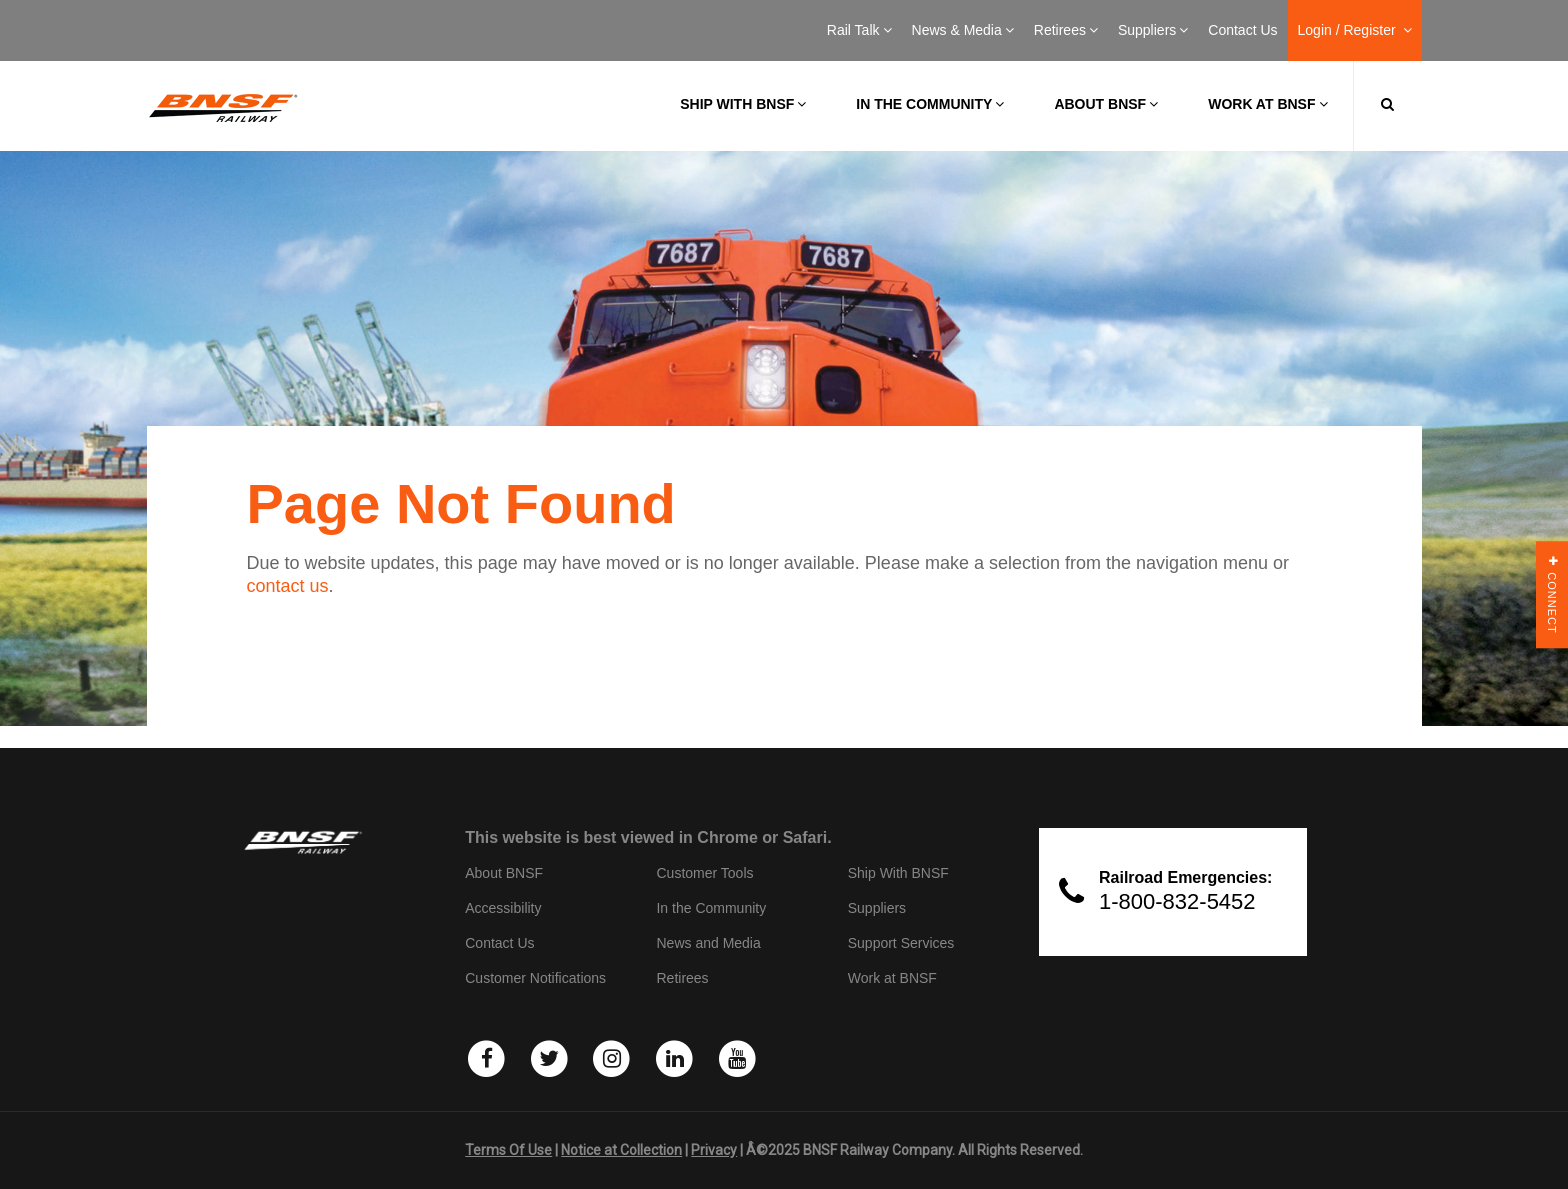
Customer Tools (704, 873)
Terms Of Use (508, 1150)
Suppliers (1153, 30)
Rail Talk (859, 30)
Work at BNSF (1267, 104)
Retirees (1066, 30)
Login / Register (1355, 30)
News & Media (963, 30)
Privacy (714, 1150)
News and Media (708, 943)
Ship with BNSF (743, 104)
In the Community (930, 104)
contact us (288, 586)
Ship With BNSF (898, 873)
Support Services (901, 943)
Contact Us (1242, 30)
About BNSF (1106, 104)
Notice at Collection (621, 1150)
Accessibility (503, 908)
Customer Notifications (535, 978)
